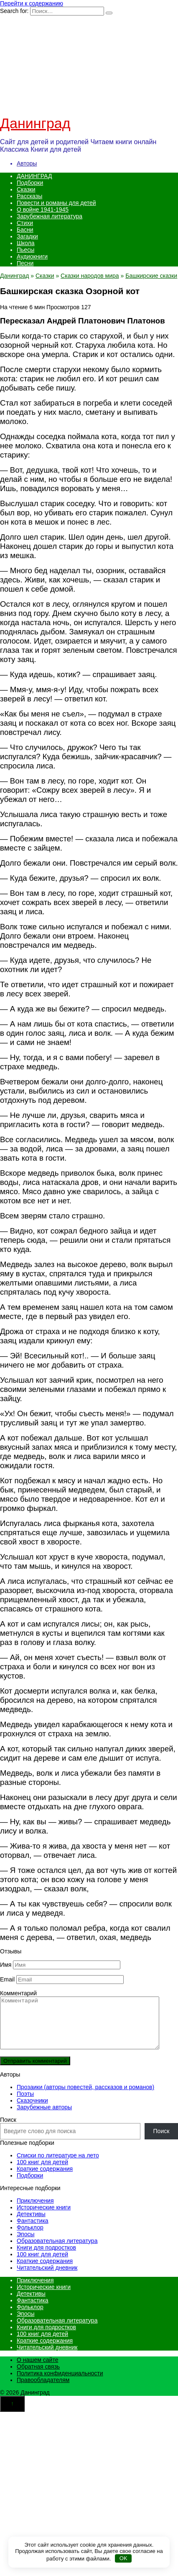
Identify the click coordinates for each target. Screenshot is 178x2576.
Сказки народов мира (90, 275)
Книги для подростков (46, 2257)
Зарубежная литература (49, 216)
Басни (25, 229)
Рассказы (29, 196)
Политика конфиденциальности (60, 2383)
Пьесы (25, 249)
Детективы (31, 2224)
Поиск (8, 2129)
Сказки (26, 189)
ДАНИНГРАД (34, 176)
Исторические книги (44, 2217)
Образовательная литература (57, 2251)
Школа (26, 243)
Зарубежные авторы (44, 2117)
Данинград (35, 123)
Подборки (30, 182)
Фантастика (32, 2230)
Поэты (25, 2103)
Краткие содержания (45, 2178)
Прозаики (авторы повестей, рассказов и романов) (85, 2097)
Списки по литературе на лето (58, 2165)
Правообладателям (43, 2390)
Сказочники (32, 2110)
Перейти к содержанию (31, 3)
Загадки (27, 236)
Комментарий (18, 1993)
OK (123, 2558)
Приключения (35, 2210)
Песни (25, 263)
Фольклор (30, 2237)
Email (7, 1979)
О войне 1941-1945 (43, 209)
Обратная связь (38, 2376)
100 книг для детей (42, 2172)
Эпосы (26, 2244)
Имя (5, 1964)
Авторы (27, 163)
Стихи (25, 223)
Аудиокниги (32, 256)
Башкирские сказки (151, 275)
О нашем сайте (37, 2370)
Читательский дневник (47, 2277)
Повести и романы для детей (56, 202)
